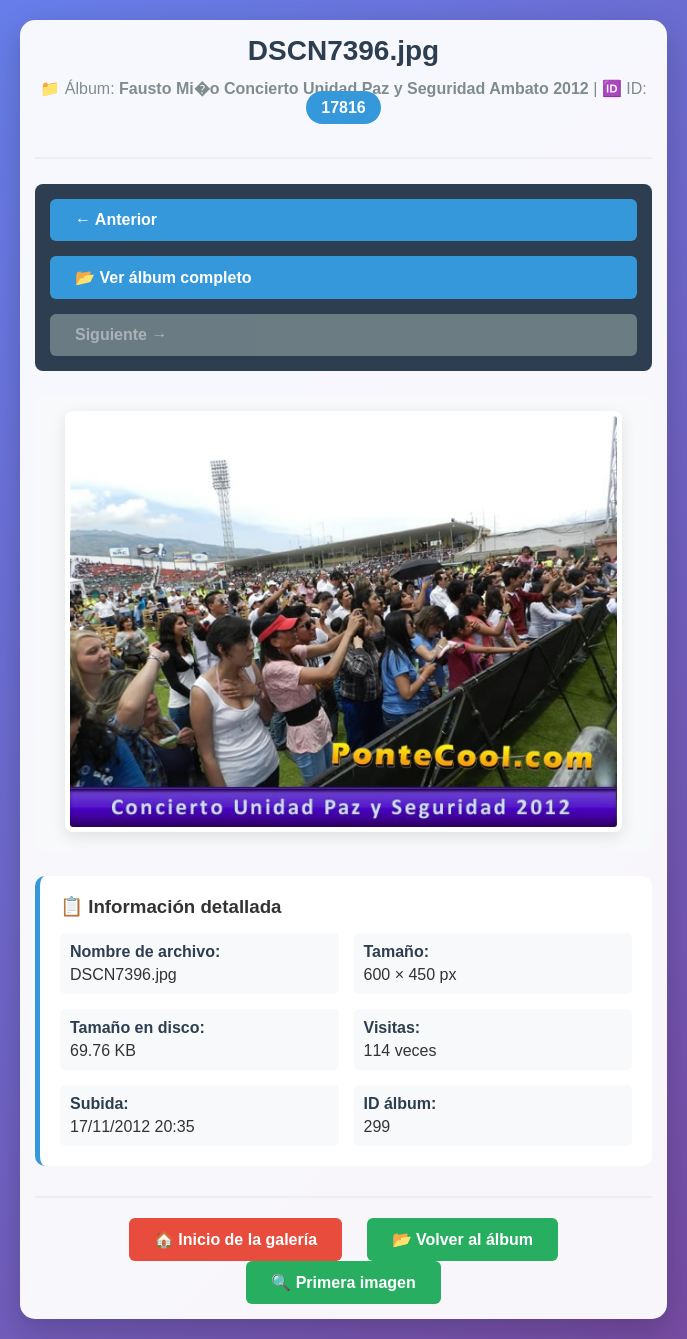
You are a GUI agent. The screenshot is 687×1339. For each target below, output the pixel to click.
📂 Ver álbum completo (163, 277)
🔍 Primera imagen (343, 1282)
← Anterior (116, 219)
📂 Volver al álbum (463, 1239)
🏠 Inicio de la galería (235, 1239)
